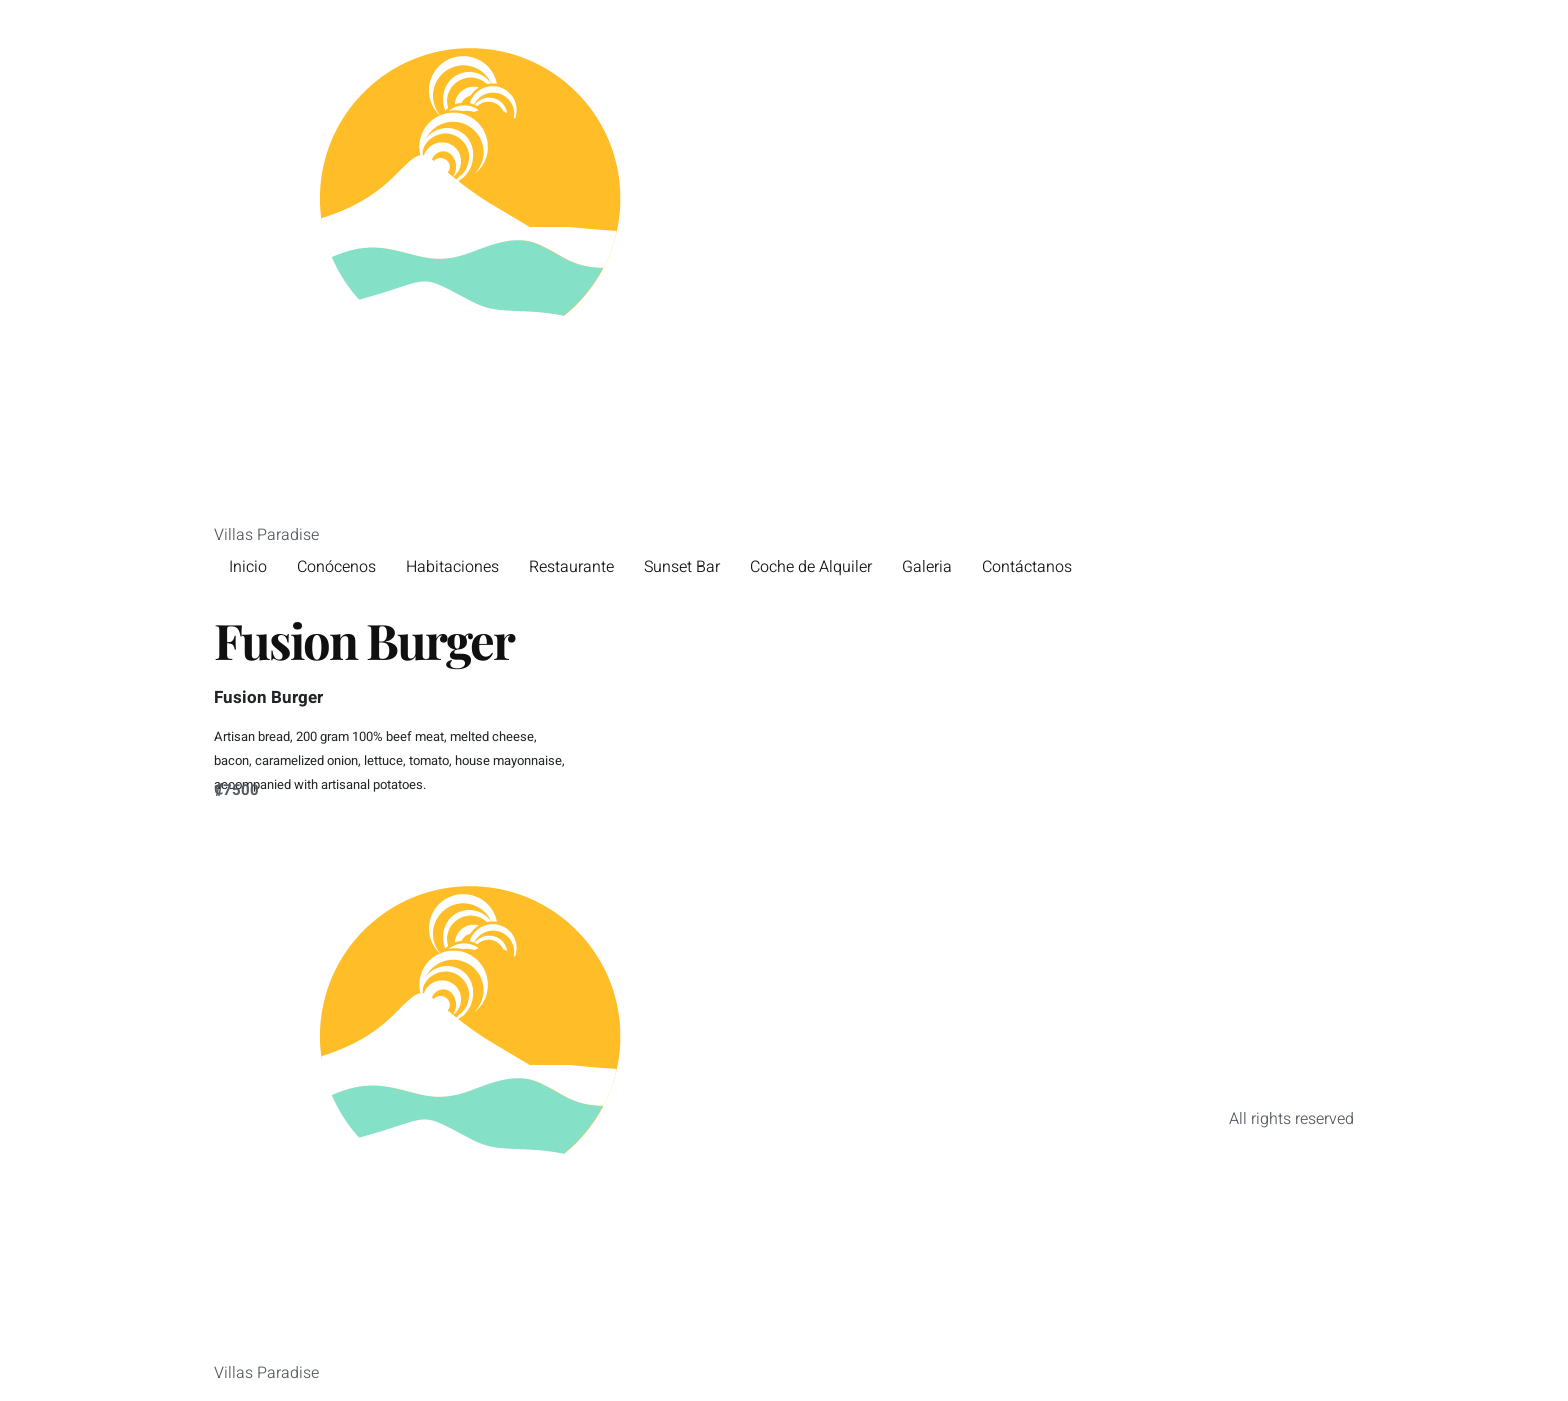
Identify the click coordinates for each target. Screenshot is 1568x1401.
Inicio (248, 567)
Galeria (927, 567)
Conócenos (336, 567)
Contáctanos (1027, 567)
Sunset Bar (682, 567)
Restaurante (571, 567)
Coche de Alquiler (811, 567)
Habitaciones (452, 567)
